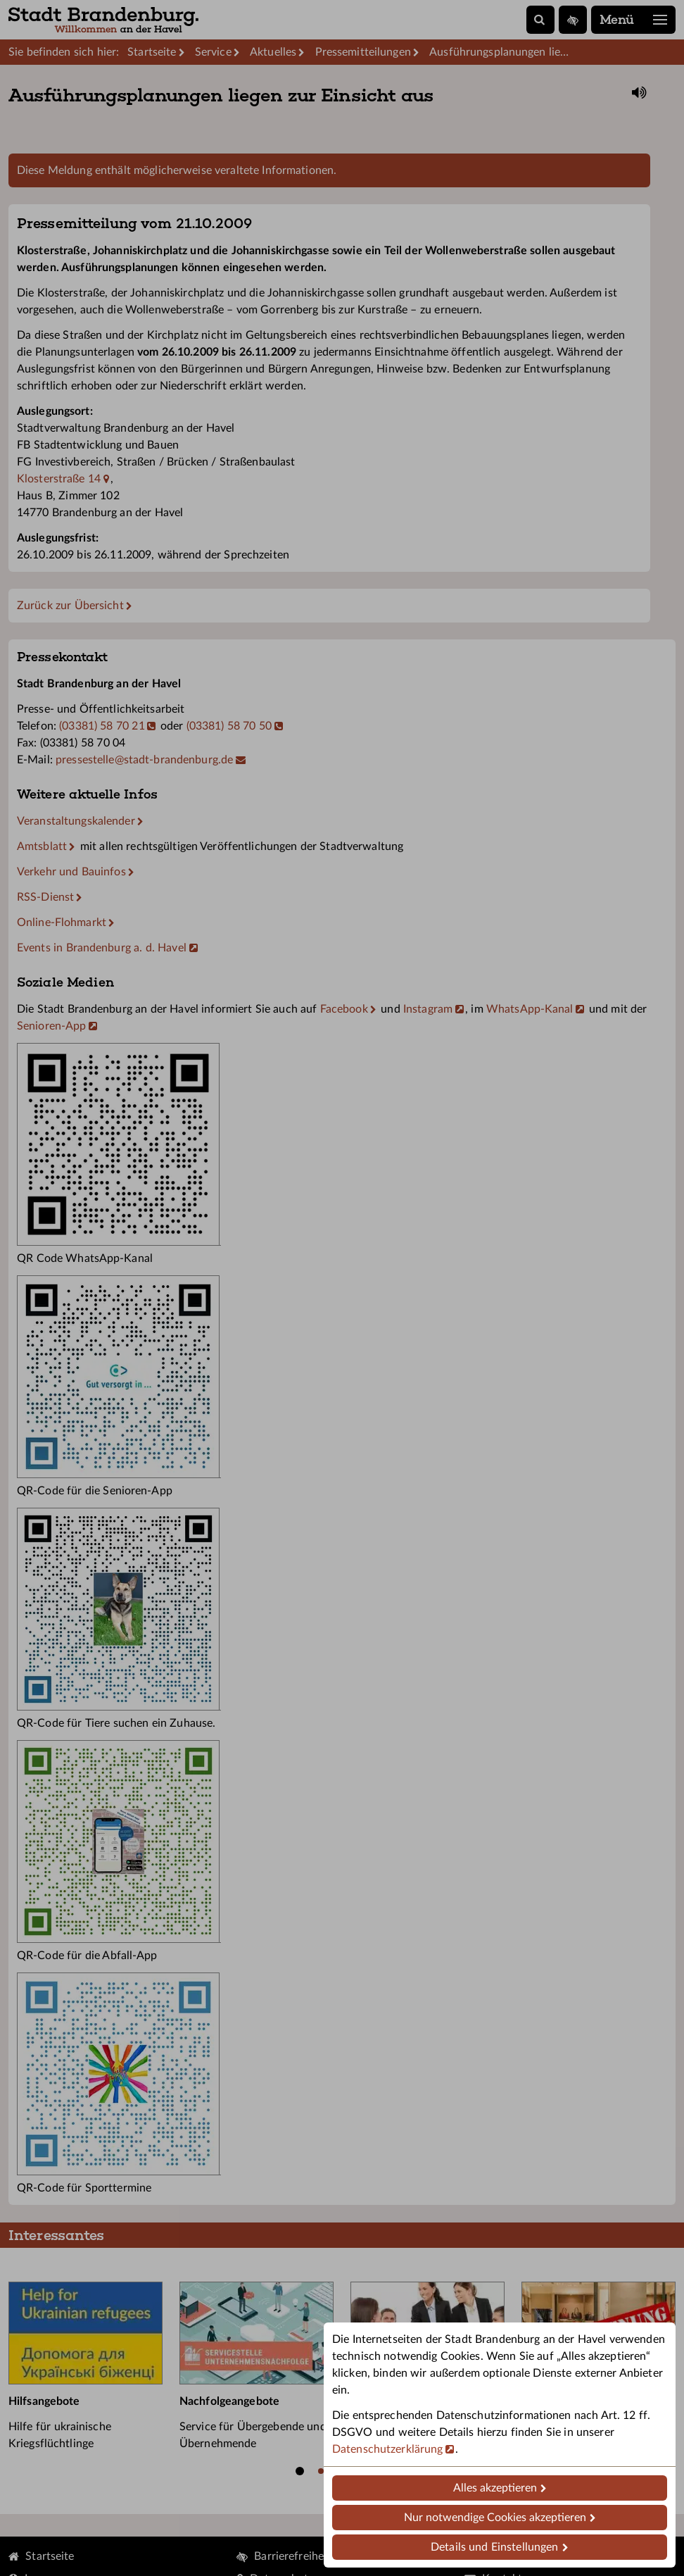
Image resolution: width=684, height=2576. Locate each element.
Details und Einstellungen (494, 2547)
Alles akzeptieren (495, 2488)
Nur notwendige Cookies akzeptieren (495, 2517)
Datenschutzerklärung (387, 2449)
